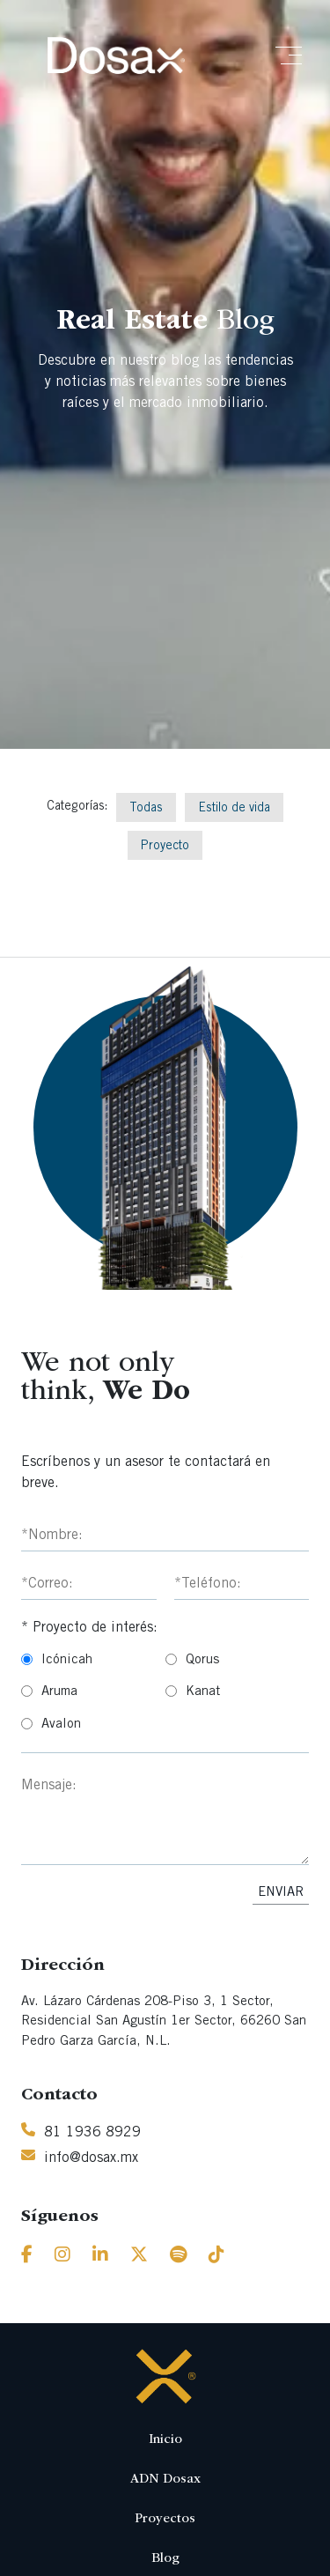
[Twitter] (139, 2257)
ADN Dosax (165, 2479)
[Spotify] (178, 2257)
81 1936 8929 (92, 2133)
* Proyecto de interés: (89, 1628)
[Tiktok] (216, 2257)
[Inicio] (116, 55)
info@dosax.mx (91, 2158)
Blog (165, 2558)
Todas (146, 809)
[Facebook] (27, 2257)
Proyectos (165, 2519)
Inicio (165, 2439)
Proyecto (165, 846)
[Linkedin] (100, 2257)
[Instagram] (62, 2257)
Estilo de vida (234, 809)
